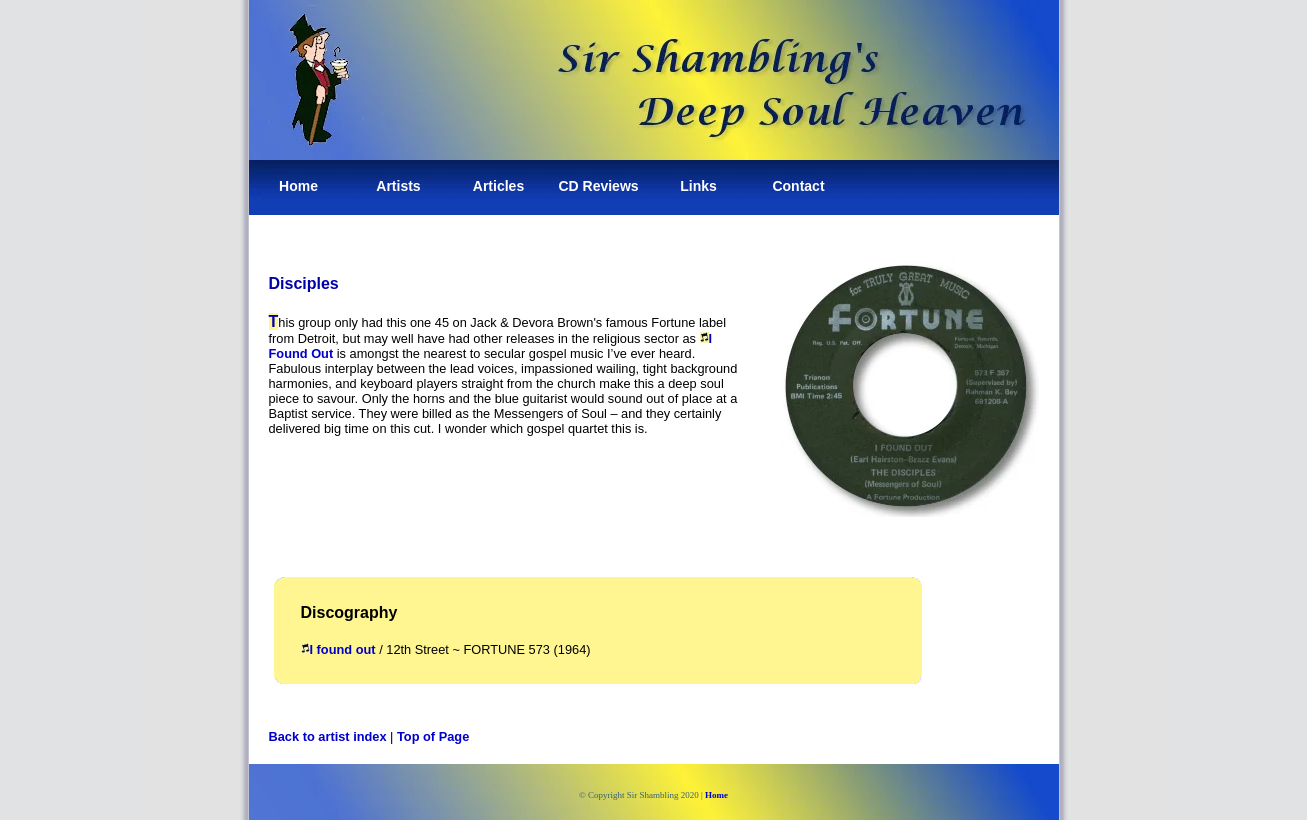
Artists (398, 186)
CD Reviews (598, 186)
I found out (338, 649)
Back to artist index (328, 736)
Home (298, 186)
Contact (798, 186)
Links (698, 186)
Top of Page (433, 736)
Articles (498, 186)
